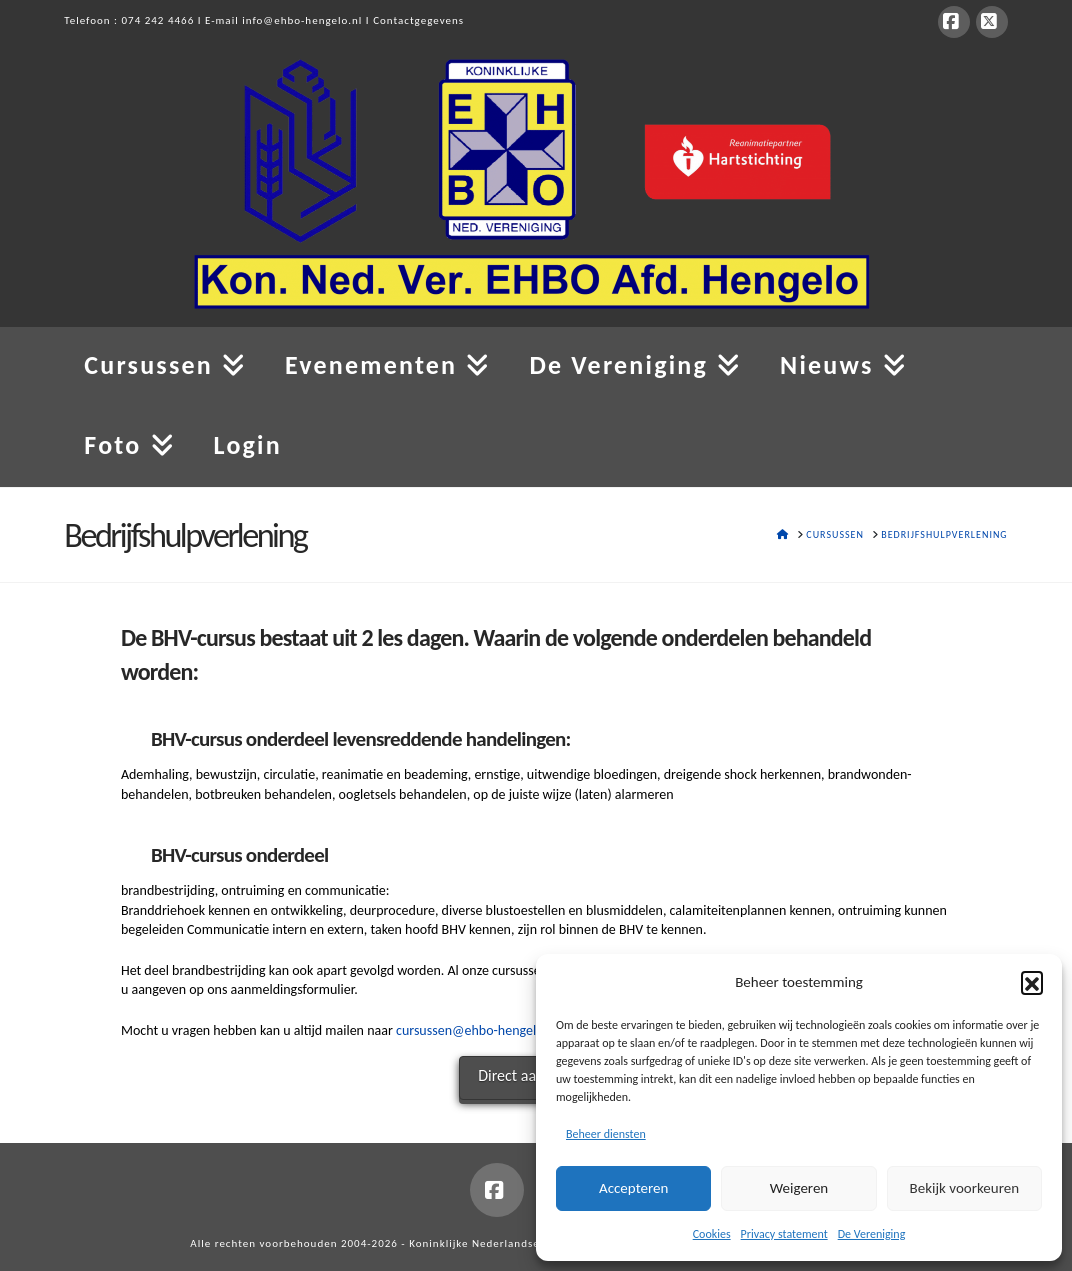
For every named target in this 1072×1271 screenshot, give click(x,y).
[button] (1032, 982)
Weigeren (799, 1188)
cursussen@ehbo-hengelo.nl (477, 1030)
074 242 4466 (158, 20)
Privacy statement (784, 1234)
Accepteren (633, 1188)
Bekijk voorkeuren (964, 1188)
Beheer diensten (606, 1134)
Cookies (712, 1234)
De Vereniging (872, 1234)
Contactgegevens (418, 20)
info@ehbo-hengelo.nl (302, 20)
